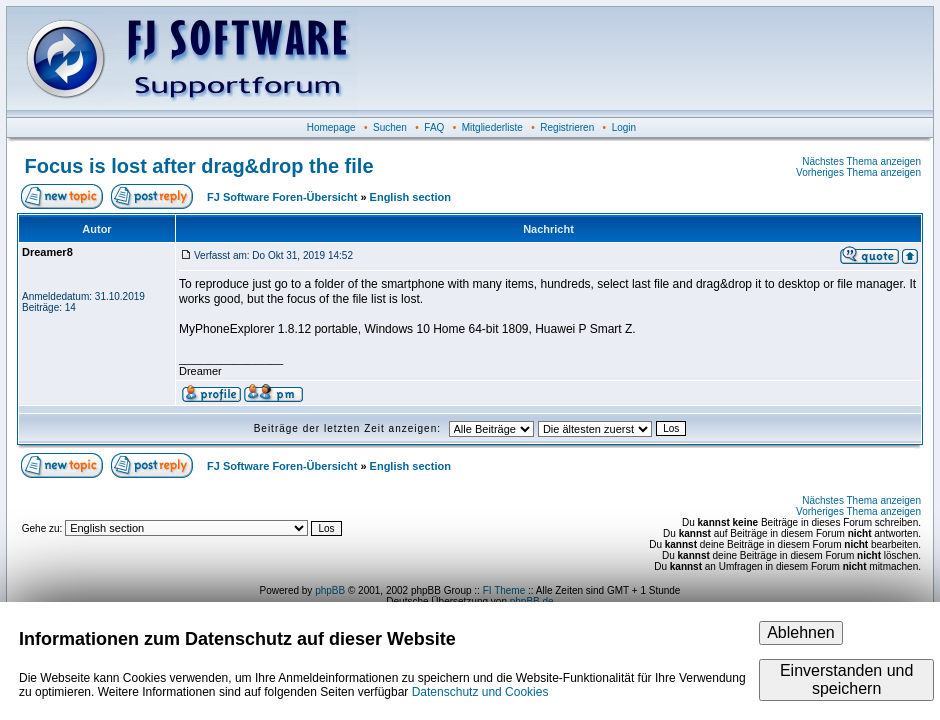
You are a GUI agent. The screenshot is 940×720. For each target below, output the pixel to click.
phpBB (330, 590)
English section (410, 197)
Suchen (390, 127)
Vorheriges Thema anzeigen (858, 172)
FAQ (434, 127)
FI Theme (504, 590)
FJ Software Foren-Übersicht (282, 197)
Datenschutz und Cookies (480, 692)
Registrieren (567, 127)
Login (624, 127)
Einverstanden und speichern (846, 679)
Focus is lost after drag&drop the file (199, 166)
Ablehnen (801, 632)
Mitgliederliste (492, 127)
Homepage (331, 127)
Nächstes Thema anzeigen (861, 161)
